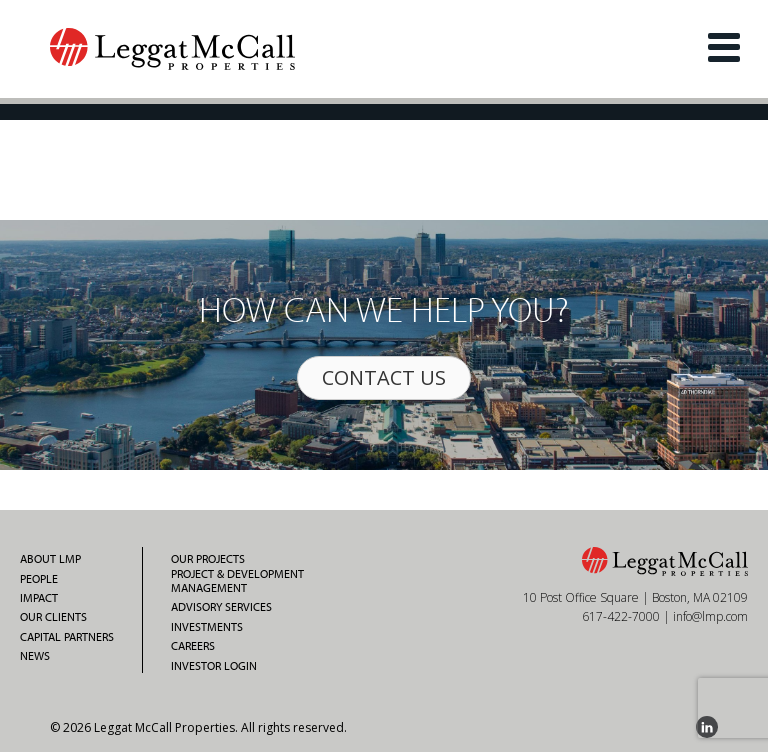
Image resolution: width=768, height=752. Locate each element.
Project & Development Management (237, 581)
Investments (207, 627)
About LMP (50, 559)
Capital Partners (67, 637)
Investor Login (214, 666)
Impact (39, 598)
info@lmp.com (710, 616)
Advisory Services (221, 607)
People (39, 579)
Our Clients (53, 617)
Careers (193, 646)
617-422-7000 (621, 616)
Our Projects (208, 559)
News (35, 656)
